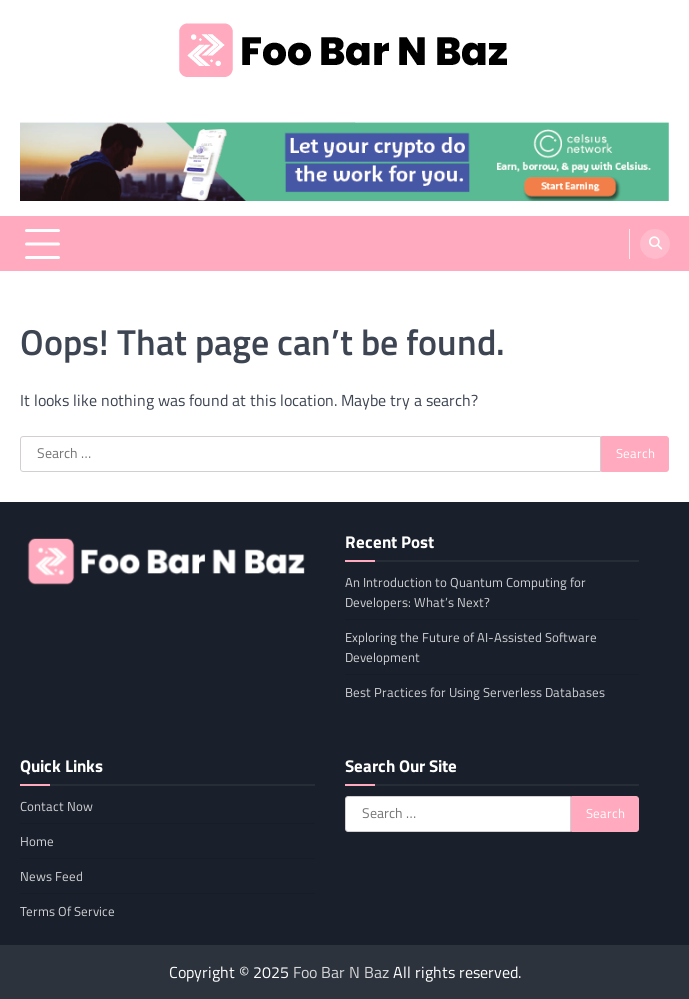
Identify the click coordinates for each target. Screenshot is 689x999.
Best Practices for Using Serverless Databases (475, 692)
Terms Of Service (67, 911)
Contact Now (56, 806)
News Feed (51, 876)
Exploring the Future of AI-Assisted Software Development (471, 647)
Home (37, 841)
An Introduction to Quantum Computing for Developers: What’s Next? (465, 592)
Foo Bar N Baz (341, 972)
